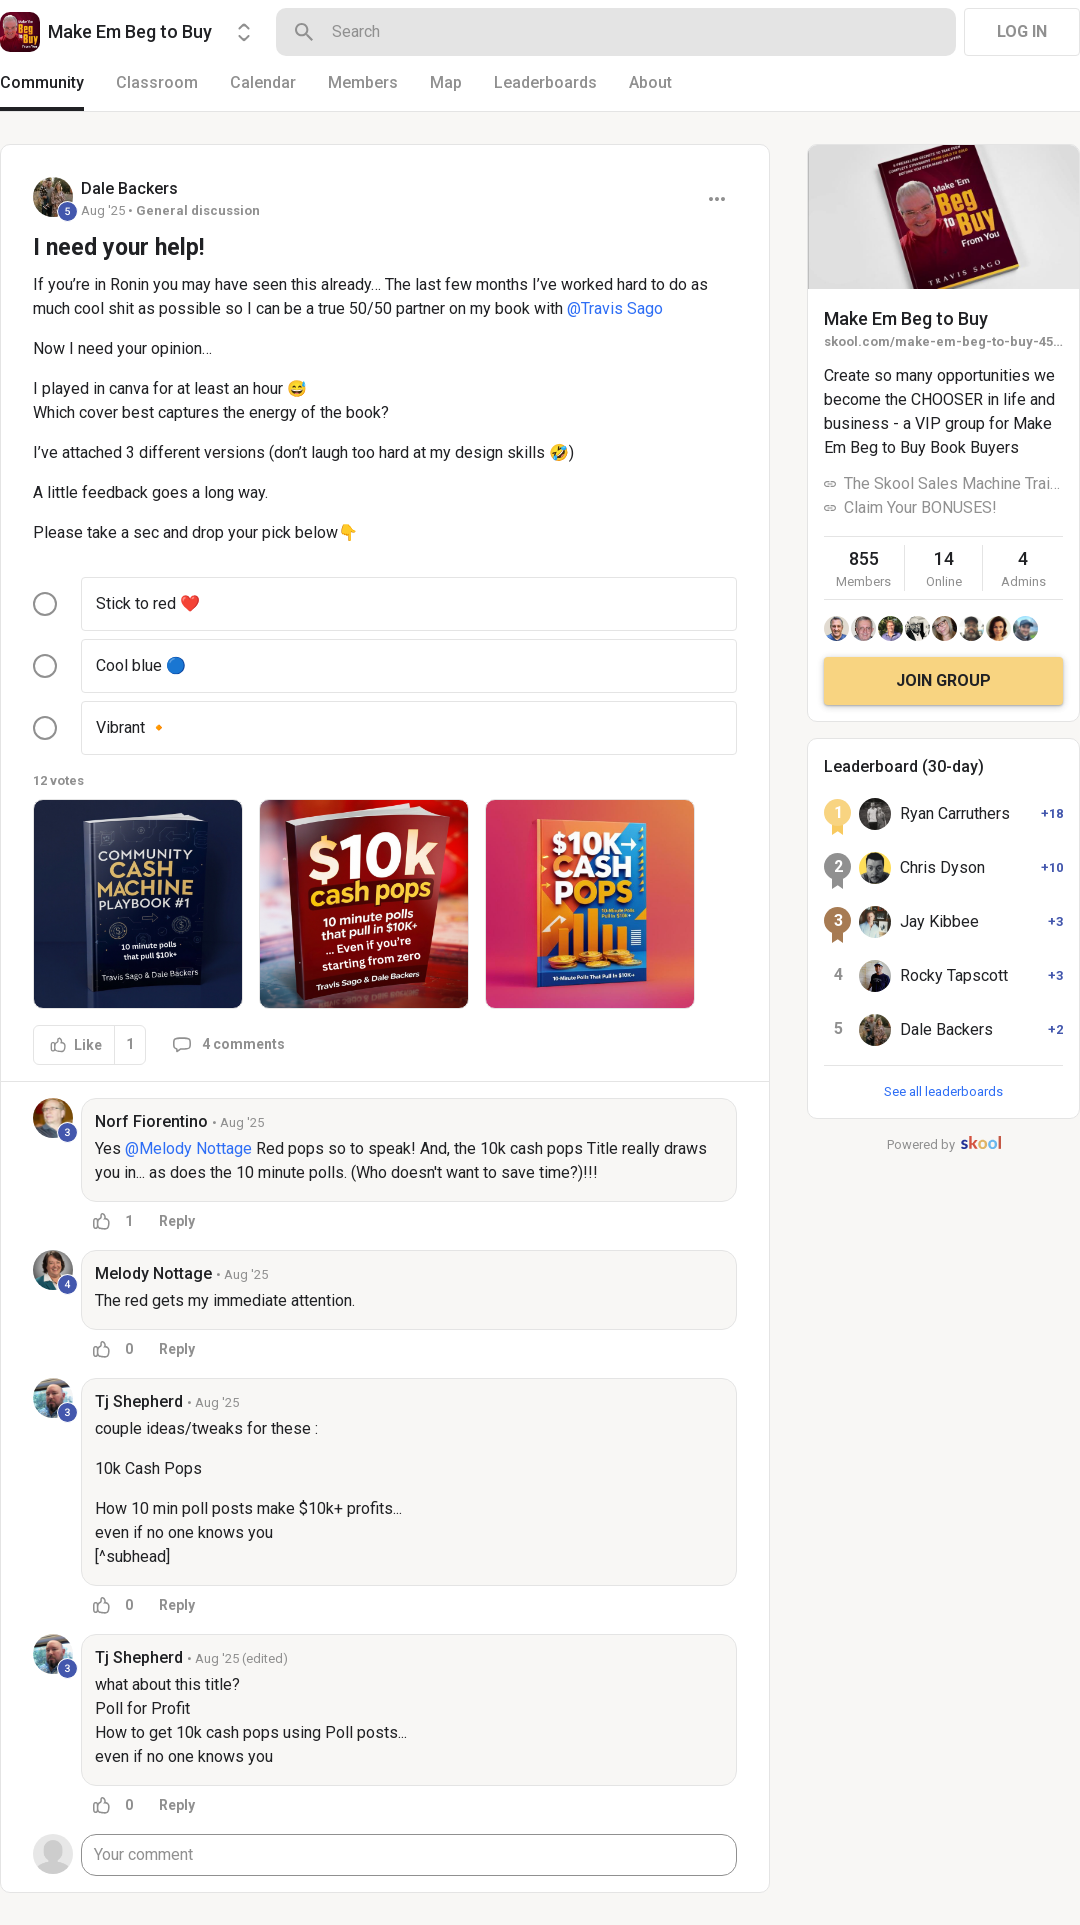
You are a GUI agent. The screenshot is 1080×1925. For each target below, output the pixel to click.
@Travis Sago (615, 308)
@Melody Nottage (188, 1148)
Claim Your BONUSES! (920, 507)
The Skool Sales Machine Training (953, 483)
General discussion (198, 210)
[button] (138, 904)
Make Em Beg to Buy (906, 318)
